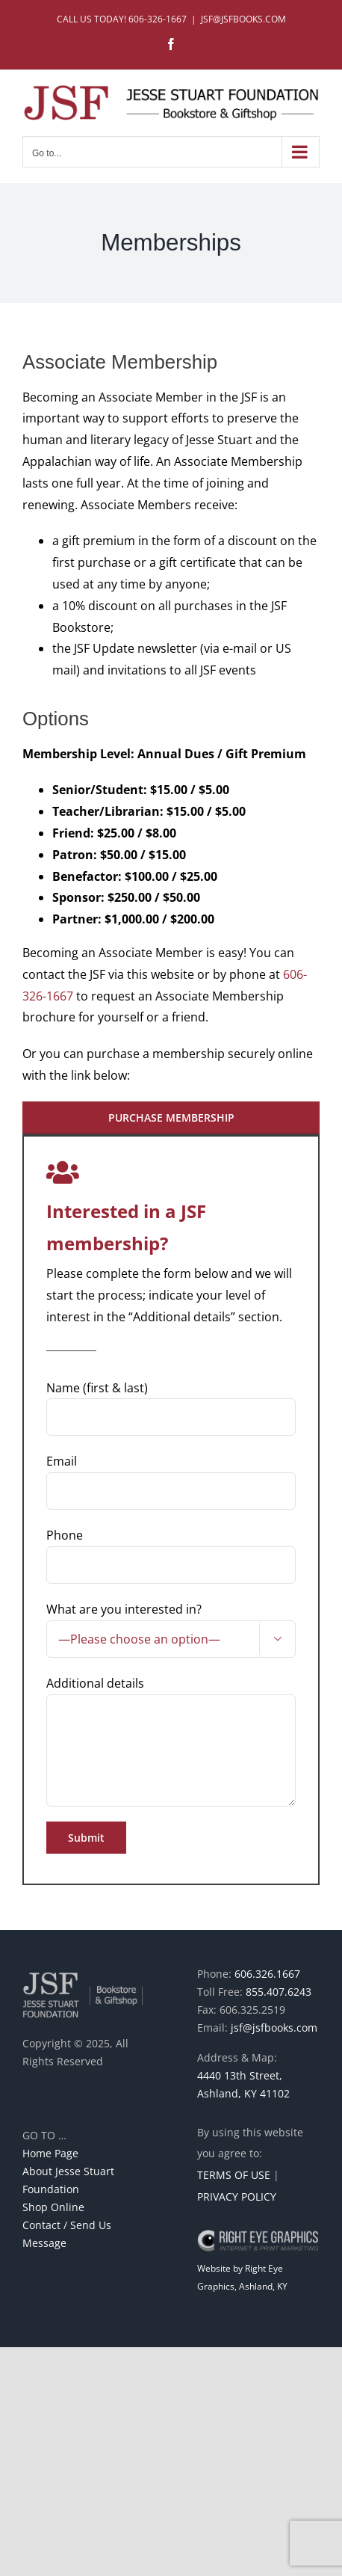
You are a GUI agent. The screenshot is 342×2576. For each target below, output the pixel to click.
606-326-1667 (157, 19)
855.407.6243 (278, 1992)
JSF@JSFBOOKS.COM (243, 19)
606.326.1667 (267, 1974)
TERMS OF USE (233, 2175)
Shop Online (53, 2207)
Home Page (50, 2153)
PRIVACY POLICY (236, 2196)
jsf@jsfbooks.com (274, 2027)
